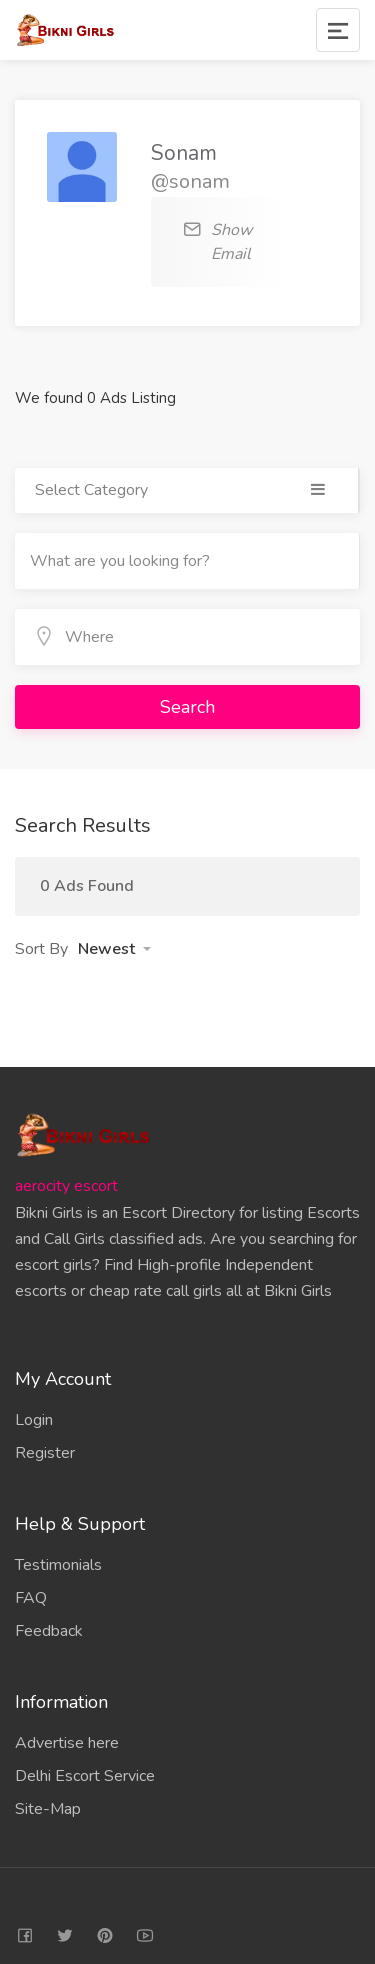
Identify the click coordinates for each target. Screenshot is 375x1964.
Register (45, 1453)
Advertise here (67, 1743)
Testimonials (58, 1565)
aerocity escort (66, 1186)
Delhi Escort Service (85, 1776)
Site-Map (48, 1809)
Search (187, 707)
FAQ (31, 1598)
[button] (114, 949)
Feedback (49, 1631)
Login (34, 1420)
